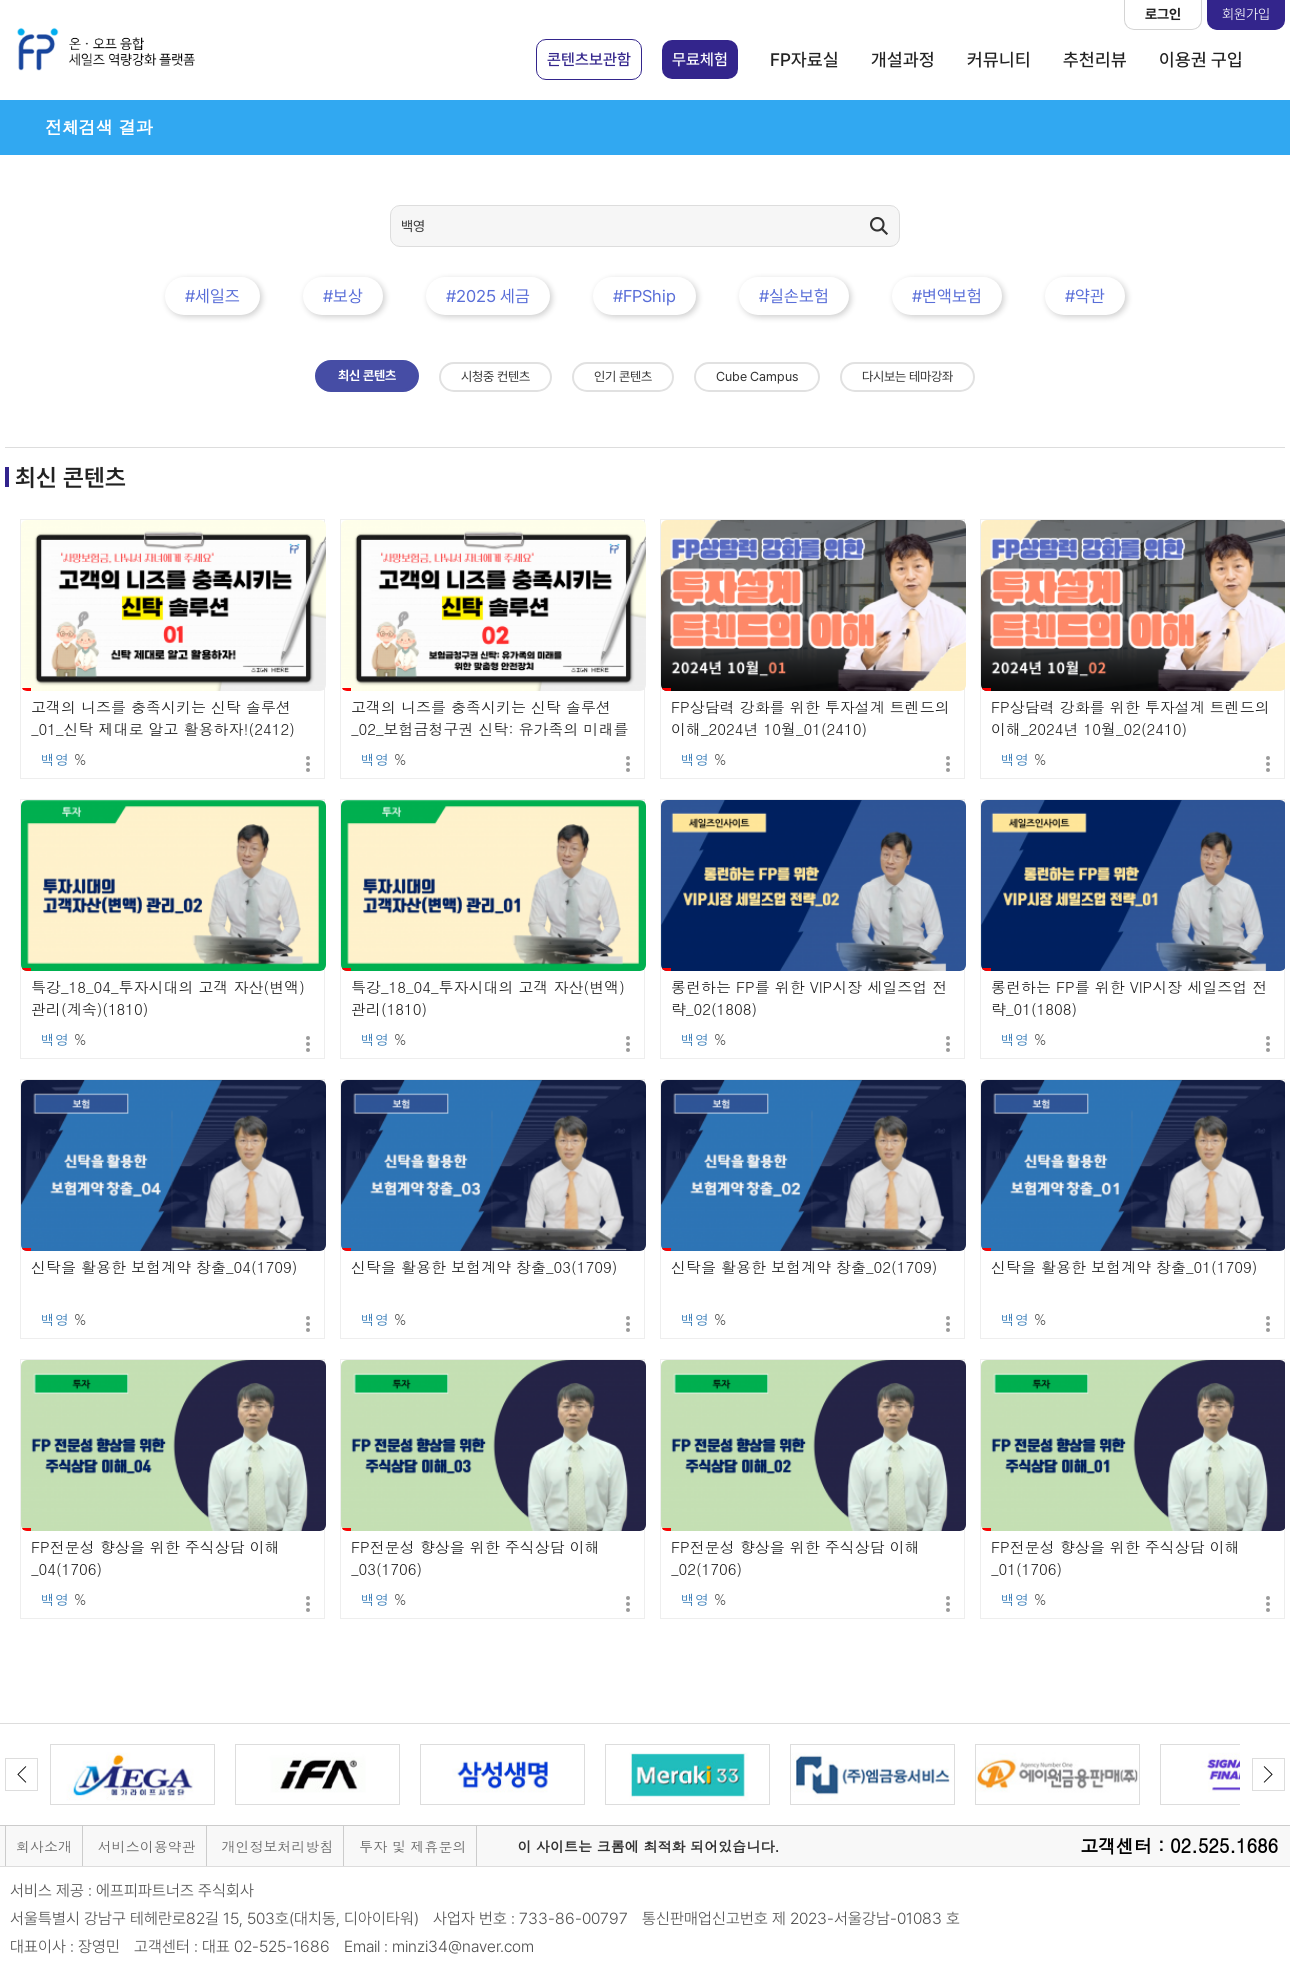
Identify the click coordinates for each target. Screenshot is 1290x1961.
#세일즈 (212, 296)
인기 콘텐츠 (623, 376)
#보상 (343, 296)
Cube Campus (757, 376)
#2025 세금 (488, 296)
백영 (55, 759)
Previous (21, 1774)
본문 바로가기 (0, 0)
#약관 (1085, 296)
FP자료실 (804, 59)
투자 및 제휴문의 (412, 1846)
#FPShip (644, 296)
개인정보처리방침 (277, 1846)
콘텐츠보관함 (589, 59)
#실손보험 (794, 296)
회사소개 (44, 1846)
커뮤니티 (999, 59)
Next (1268, 1774)
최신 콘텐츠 (367, 375)
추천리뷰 (1095, 59)
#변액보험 (947, 296)
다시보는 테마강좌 (907, 376)
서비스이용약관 (147, 1846)
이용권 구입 (1201, 59)
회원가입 (1246, 14)
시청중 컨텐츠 (495, 376)
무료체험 (700, 59)
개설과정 (903, 59)
